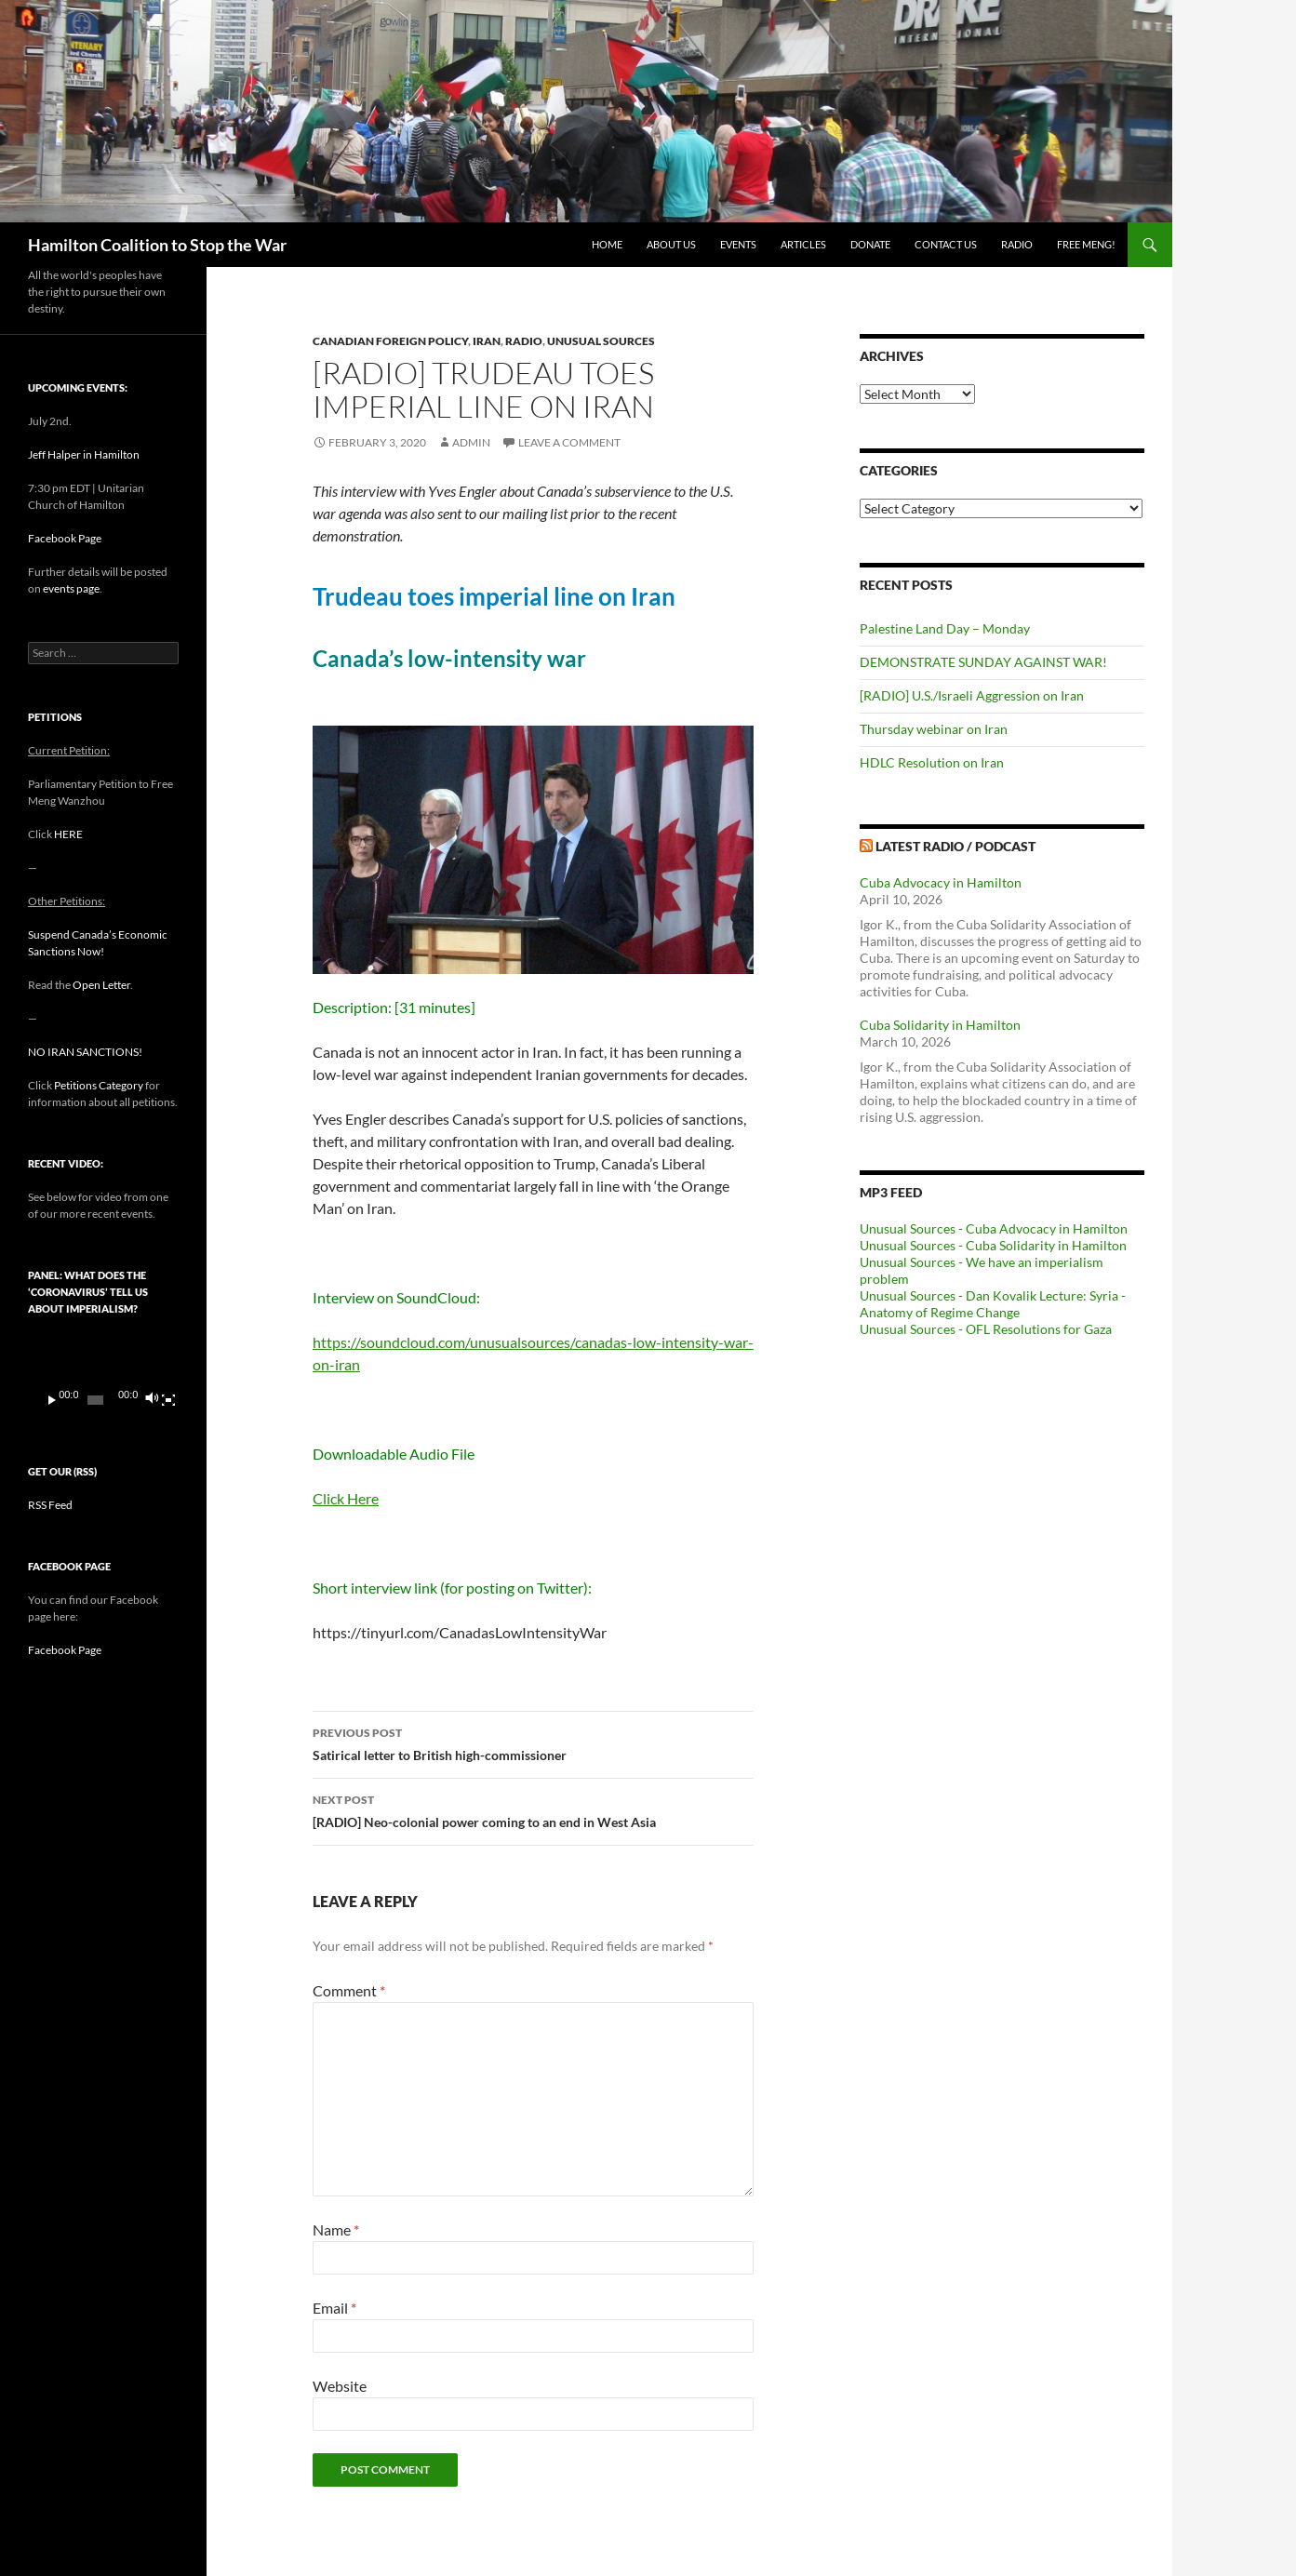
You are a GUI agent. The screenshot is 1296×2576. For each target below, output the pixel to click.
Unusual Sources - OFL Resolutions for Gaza (986, 1329)
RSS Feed (50, 1505)
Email (334, 2307)
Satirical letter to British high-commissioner (533, 1742)
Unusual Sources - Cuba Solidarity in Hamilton (993, 1245)
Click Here (346, 1498)
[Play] (52, 1400)
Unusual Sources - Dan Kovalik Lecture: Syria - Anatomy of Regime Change (993, 1304)
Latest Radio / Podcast (955, 846)
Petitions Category (98, 1085)
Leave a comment (569, 442)
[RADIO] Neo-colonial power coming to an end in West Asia (533, 1809)
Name (336, 2229)
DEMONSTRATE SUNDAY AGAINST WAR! (983, 662)
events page (71, 588)
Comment (349, 1990)
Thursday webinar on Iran (934, 729)
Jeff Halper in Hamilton (84, 454)
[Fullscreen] (168, 1400)
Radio (1017, 244)
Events (738, 244)
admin (471, 442)
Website (340, 2386)
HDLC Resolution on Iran (932, 762)
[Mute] (151, 1400)
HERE (68, 834)
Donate (870, 244)
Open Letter (101, 985)
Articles (803, 244)
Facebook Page (64, 538)
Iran (487, 341)
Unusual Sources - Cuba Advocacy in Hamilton (994, 1228)
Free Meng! (1086, 244)
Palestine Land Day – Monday (945, 628)
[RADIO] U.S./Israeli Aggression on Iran (972, 695)
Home (607, 244)
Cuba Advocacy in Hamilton (941, 882)
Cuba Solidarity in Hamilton (940, 1025)
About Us (671, 244)
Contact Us (946, 244)
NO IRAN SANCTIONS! (85, 1052)
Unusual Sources (601, 341)
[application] (103, 1376)
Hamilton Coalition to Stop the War (157, 244)
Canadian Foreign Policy (390, 341)
